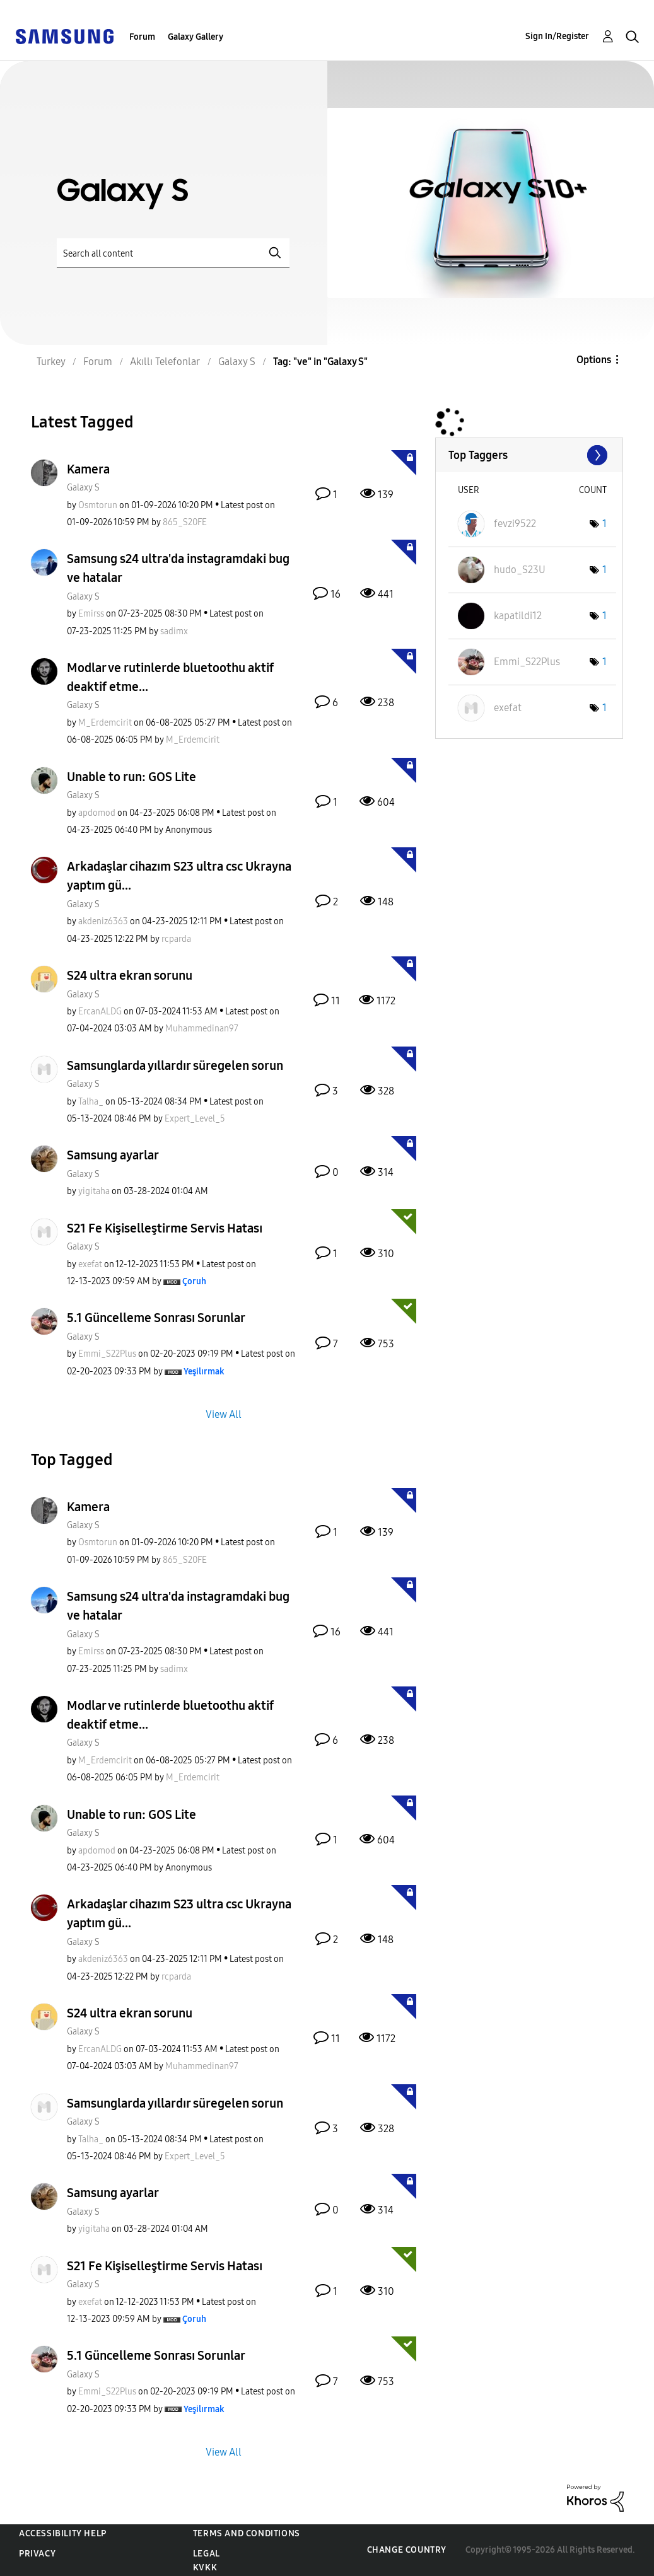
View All (224, 1414)
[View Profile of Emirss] (91, 613)
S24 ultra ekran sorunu (129, 975)
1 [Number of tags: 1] (604, 524)
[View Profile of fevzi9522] (515, 524)
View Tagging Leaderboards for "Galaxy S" (529, 455)
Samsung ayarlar (113, 1155)
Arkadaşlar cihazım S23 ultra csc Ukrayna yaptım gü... (179, 876)
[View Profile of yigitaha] (94, 1191)
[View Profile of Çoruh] (194, 1281)
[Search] (173, 253)
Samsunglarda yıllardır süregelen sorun (175, 1065)
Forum (142, 37)
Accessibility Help (63, 2533)
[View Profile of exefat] (90, 1264)
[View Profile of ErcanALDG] (100, 1011)
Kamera (88, 469)
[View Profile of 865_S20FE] (185, 522)
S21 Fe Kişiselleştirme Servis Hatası (164, 1228)
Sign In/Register (557, 36)
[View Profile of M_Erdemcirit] (105, 722)
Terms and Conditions (246, 2533)
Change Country (407, 2549)
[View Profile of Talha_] (90, 1101)
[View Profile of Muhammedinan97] (201, 1028)
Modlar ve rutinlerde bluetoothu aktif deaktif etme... (170, 677)
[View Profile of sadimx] (174, 631)
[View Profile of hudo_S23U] (520, 570)
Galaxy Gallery (195, 37)
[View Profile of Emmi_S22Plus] (107, 1354)
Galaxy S (83, 487)
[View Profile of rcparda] (176, 939)
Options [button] (593, 360)
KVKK (205, 2567)
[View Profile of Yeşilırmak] (204, 1371)
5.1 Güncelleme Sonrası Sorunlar (156, 1317)
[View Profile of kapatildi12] (518, 616)
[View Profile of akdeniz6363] (103, 921)
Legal (206, 2553)
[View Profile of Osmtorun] (97, 505)
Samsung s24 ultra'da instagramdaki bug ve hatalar (178, 568)
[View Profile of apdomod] (96, 813)
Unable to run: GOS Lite (131, 776)
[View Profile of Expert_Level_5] (195, 1118)
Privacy (37, 2553)
